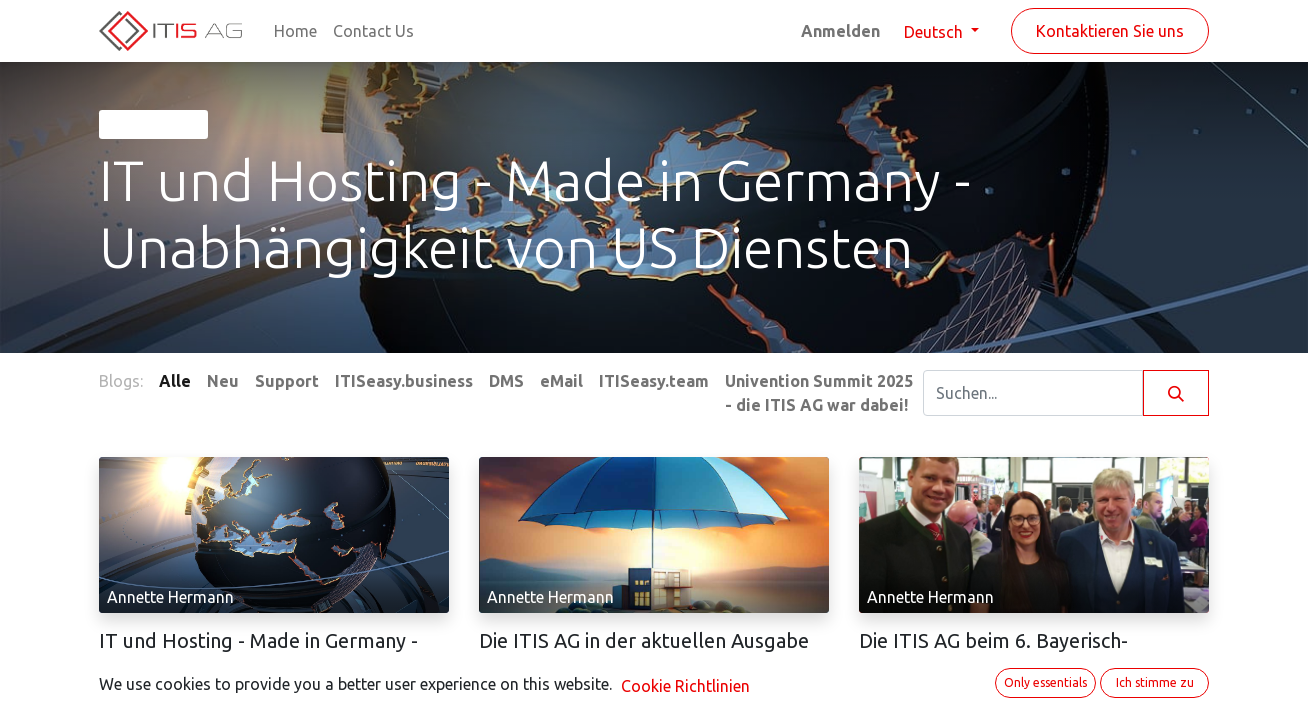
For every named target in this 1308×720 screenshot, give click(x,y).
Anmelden (840, 31)
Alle (175, 381)
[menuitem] (295, 31)
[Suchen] (1176, 393)
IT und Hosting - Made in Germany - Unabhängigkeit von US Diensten (258, 652)
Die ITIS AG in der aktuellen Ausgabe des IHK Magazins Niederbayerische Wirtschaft (644, 664)
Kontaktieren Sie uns (1110, 31)
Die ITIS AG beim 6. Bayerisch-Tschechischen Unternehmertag (1001, 652)
